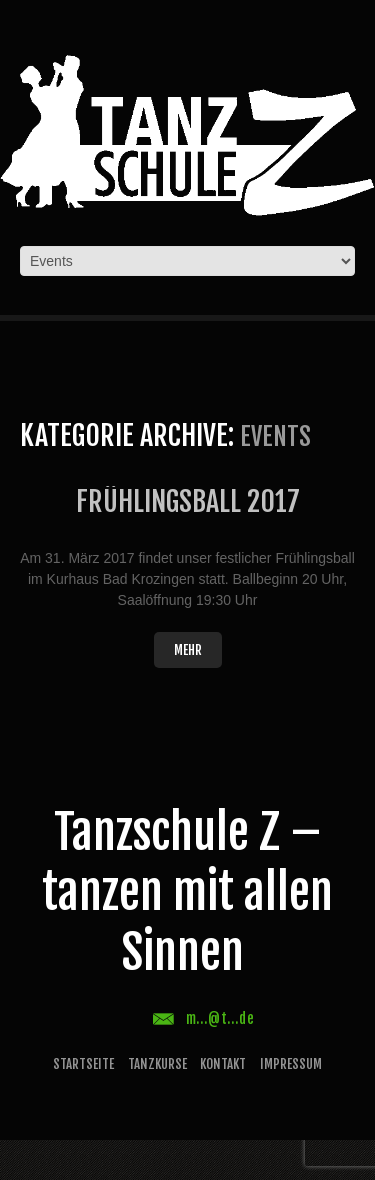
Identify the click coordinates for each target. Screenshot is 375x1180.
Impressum (291, 1064)
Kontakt (223, 1064)
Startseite (83, 1064)
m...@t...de (220, 1018)
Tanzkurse (157, 1064)
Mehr (188, 650)
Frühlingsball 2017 (188, 501)
